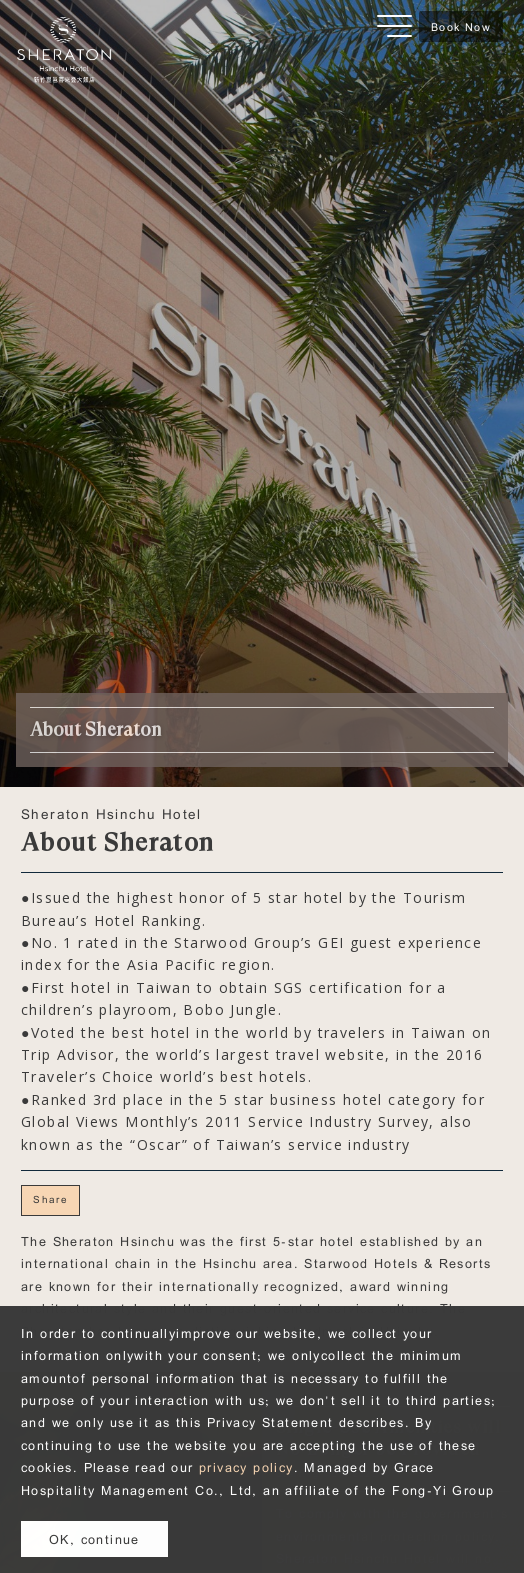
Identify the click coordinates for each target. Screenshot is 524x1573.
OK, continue (94, 1539)
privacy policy (246, 1467)
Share (50, 1199)
